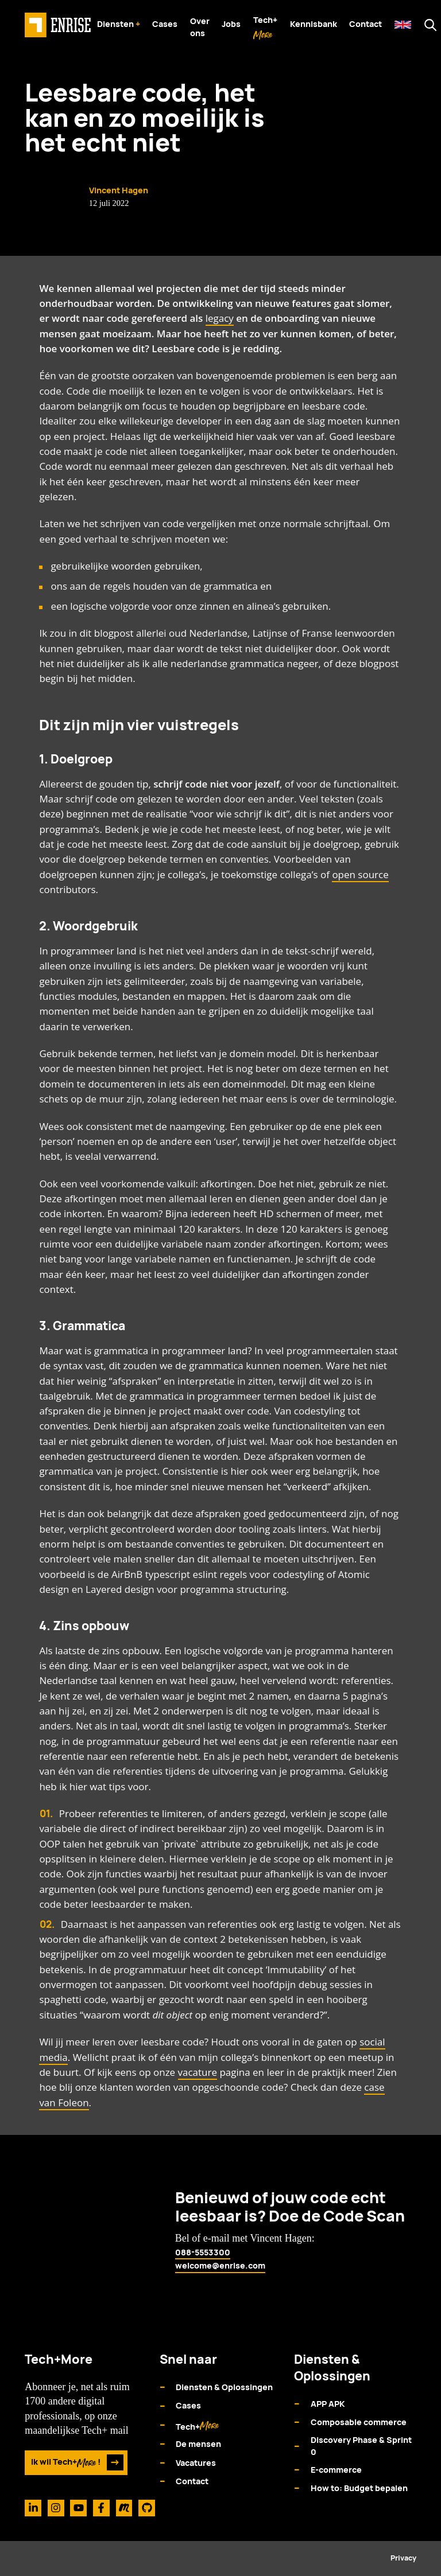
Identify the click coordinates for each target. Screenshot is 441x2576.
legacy (220, 318)
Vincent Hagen (118, 190)
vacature (197, 2072)
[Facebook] (101, 2508)
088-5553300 (202, 2252)
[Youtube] (78, 2508)
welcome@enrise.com (220, 2265)
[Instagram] (56, 2508)
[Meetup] (124, 2508)
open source (360, 874)
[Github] (146, 2508)
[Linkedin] (33, 2508)
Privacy (403, 2558)
